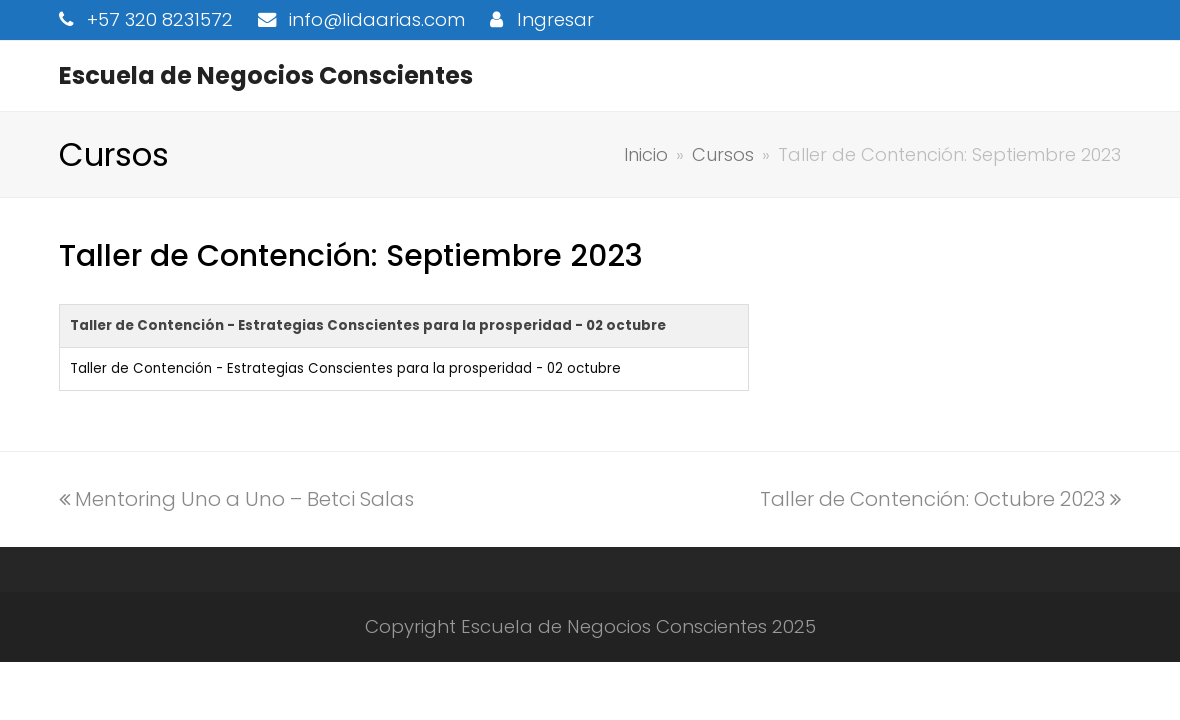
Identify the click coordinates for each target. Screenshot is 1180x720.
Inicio (646, 154)
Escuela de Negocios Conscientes (266, 75)
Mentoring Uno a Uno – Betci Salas (236, 499)
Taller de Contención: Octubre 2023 (940, 499)
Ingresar (555, 19)
